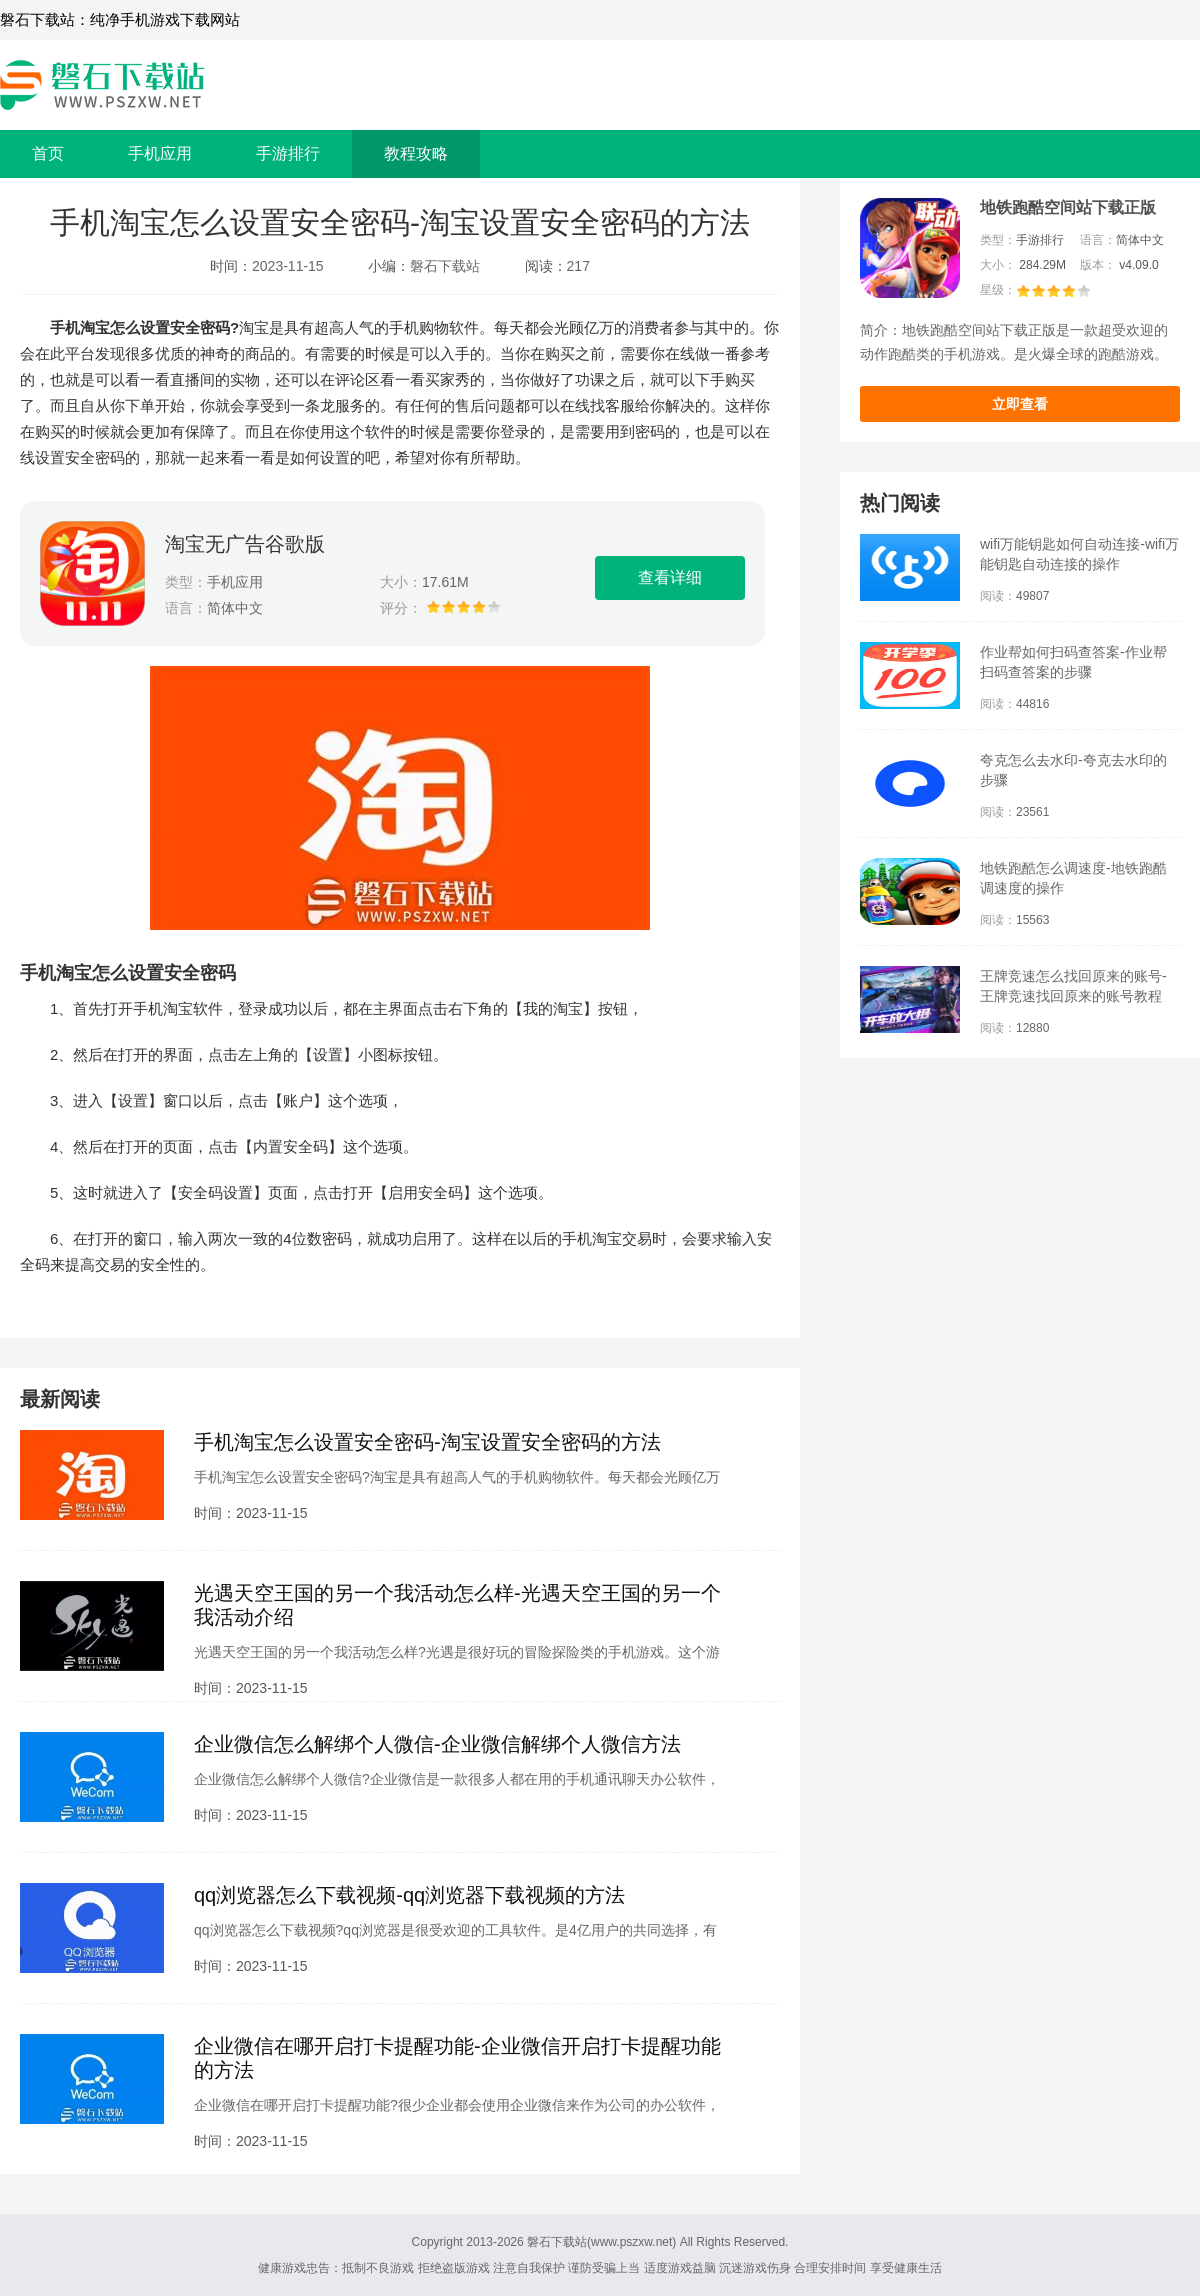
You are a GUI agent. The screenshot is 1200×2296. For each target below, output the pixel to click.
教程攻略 (416, 153)
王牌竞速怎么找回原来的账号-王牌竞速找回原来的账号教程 (1073, 986)
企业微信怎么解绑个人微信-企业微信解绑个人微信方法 (437, 1744)
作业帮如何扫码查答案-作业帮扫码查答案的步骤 (1073, 662)
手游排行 (288, 153)
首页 (48, 153)
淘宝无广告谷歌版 (245, 544)
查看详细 (670, 577)
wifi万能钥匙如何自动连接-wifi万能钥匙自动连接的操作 (1079, 554)
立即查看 (1020, 404)
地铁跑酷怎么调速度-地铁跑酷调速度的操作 (1073, 878)
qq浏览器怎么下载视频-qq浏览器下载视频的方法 (409, 1895)
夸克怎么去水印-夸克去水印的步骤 (1073, 770)
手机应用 (160, 153)
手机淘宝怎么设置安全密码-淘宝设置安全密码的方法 (427, 1442)
